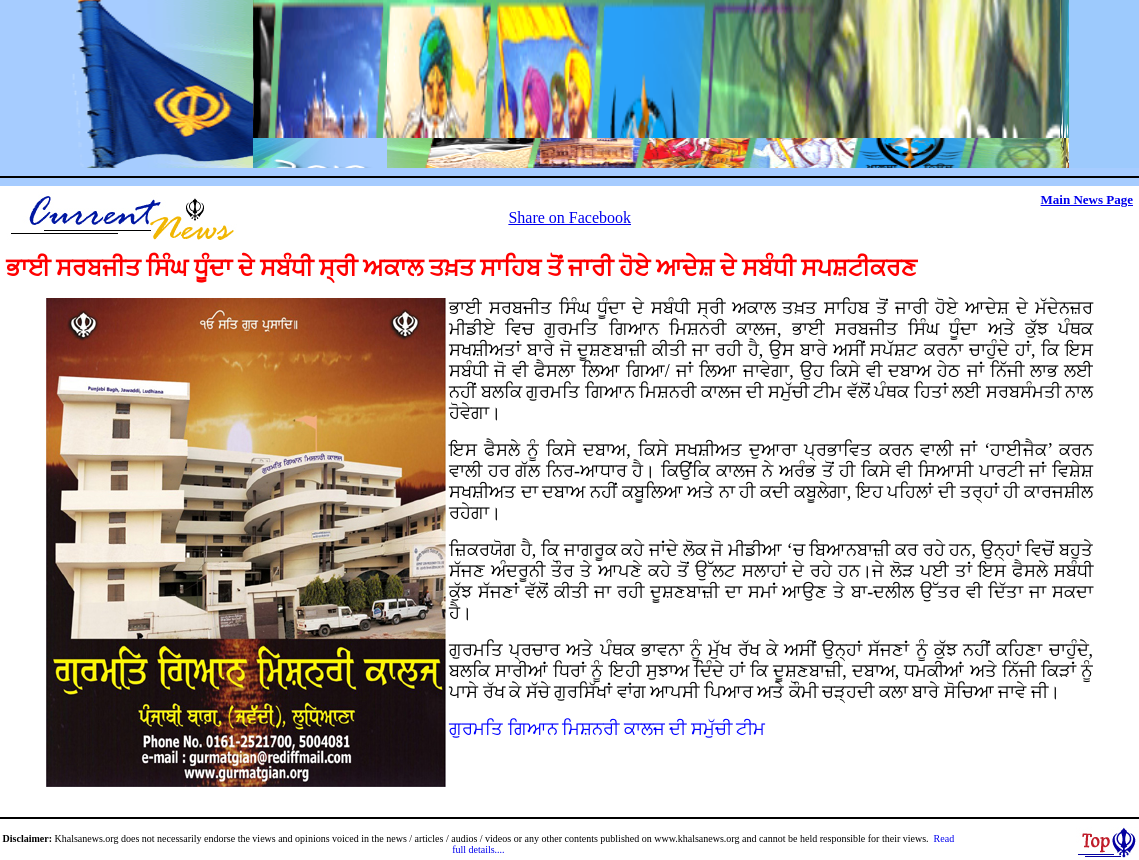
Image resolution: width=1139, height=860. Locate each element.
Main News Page (1087, 199)
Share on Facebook (569, 217)
